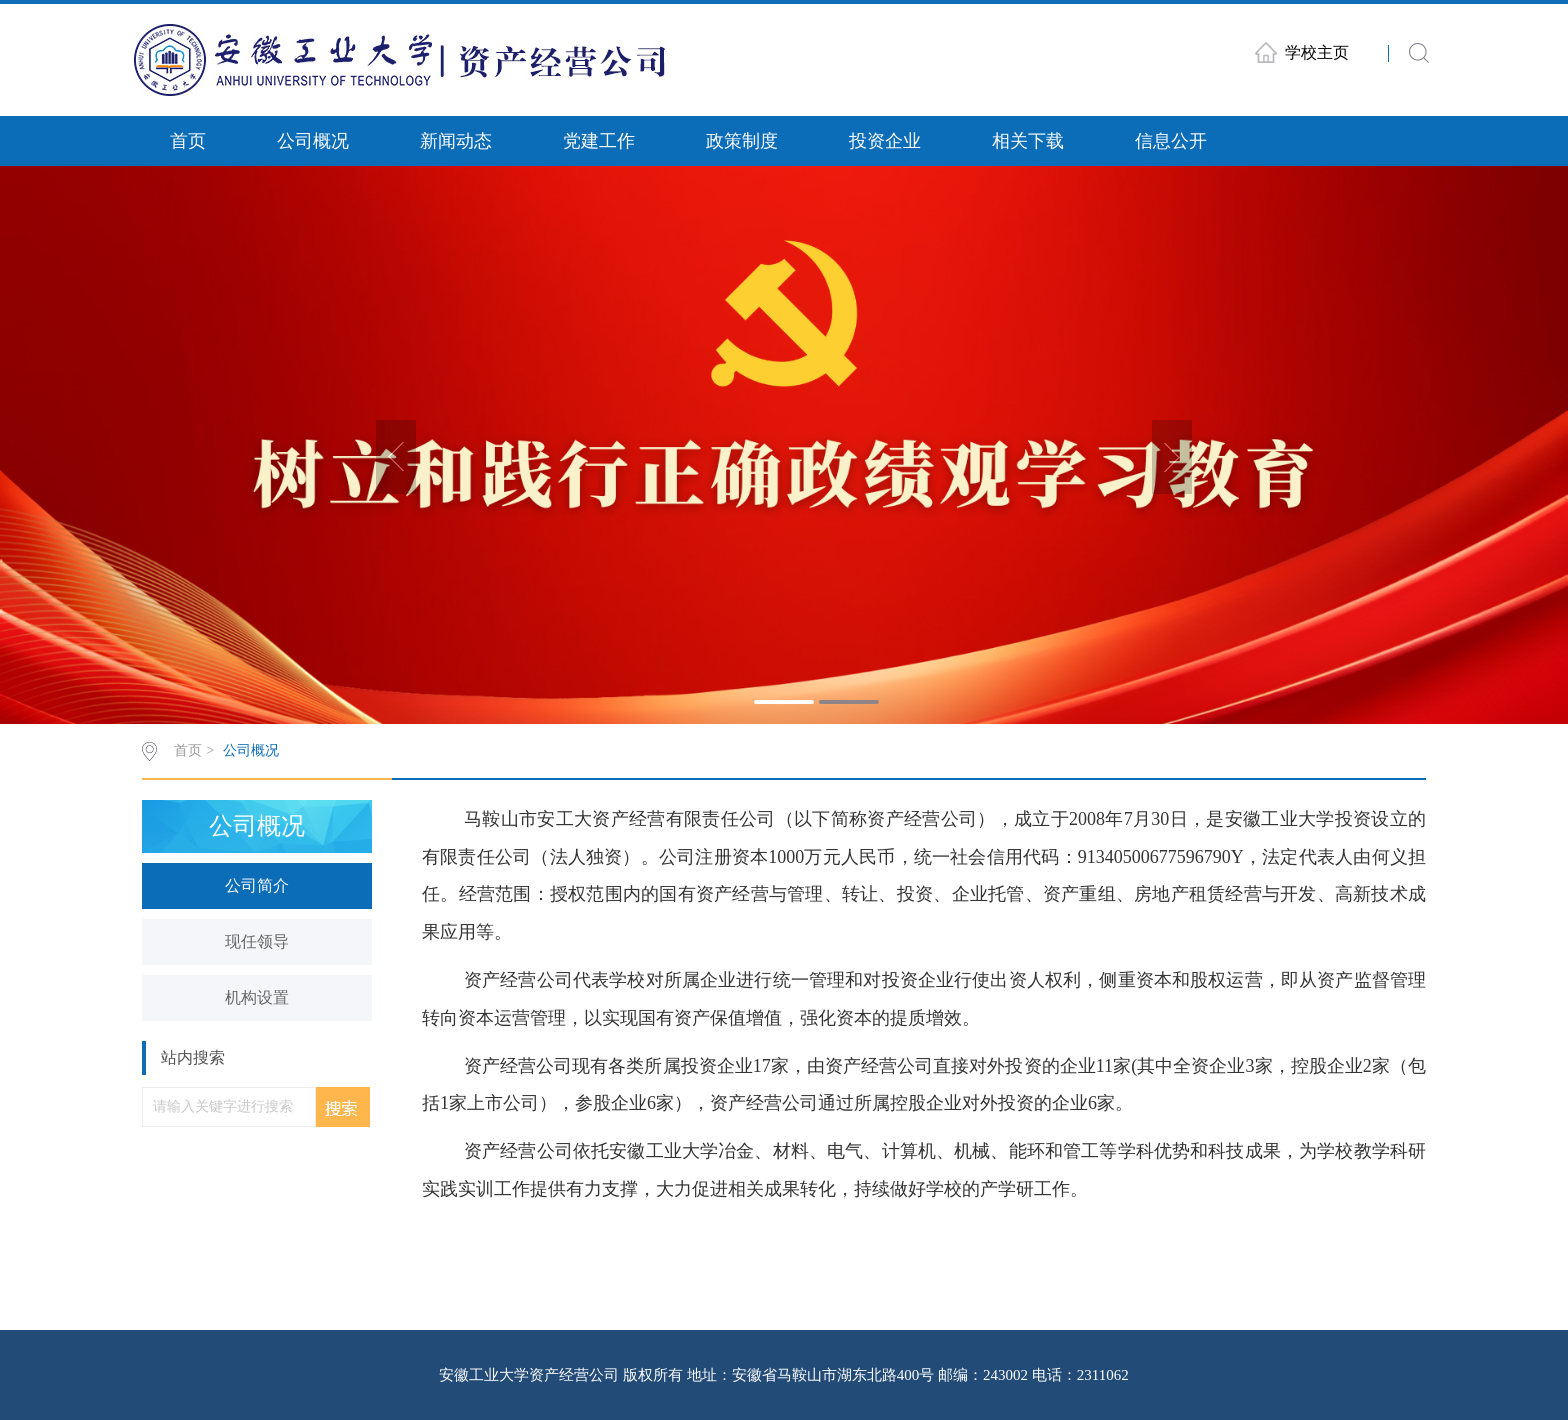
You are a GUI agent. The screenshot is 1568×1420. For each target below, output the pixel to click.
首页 (188, 141)
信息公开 (1171, 141)
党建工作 (599, 141)
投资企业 (885, 141)
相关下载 (1028, 141)
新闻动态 (456, 141)
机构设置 (257, 997)
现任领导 (257, 941)
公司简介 (257, 885)
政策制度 (742, 141)
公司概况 (313, 141)
